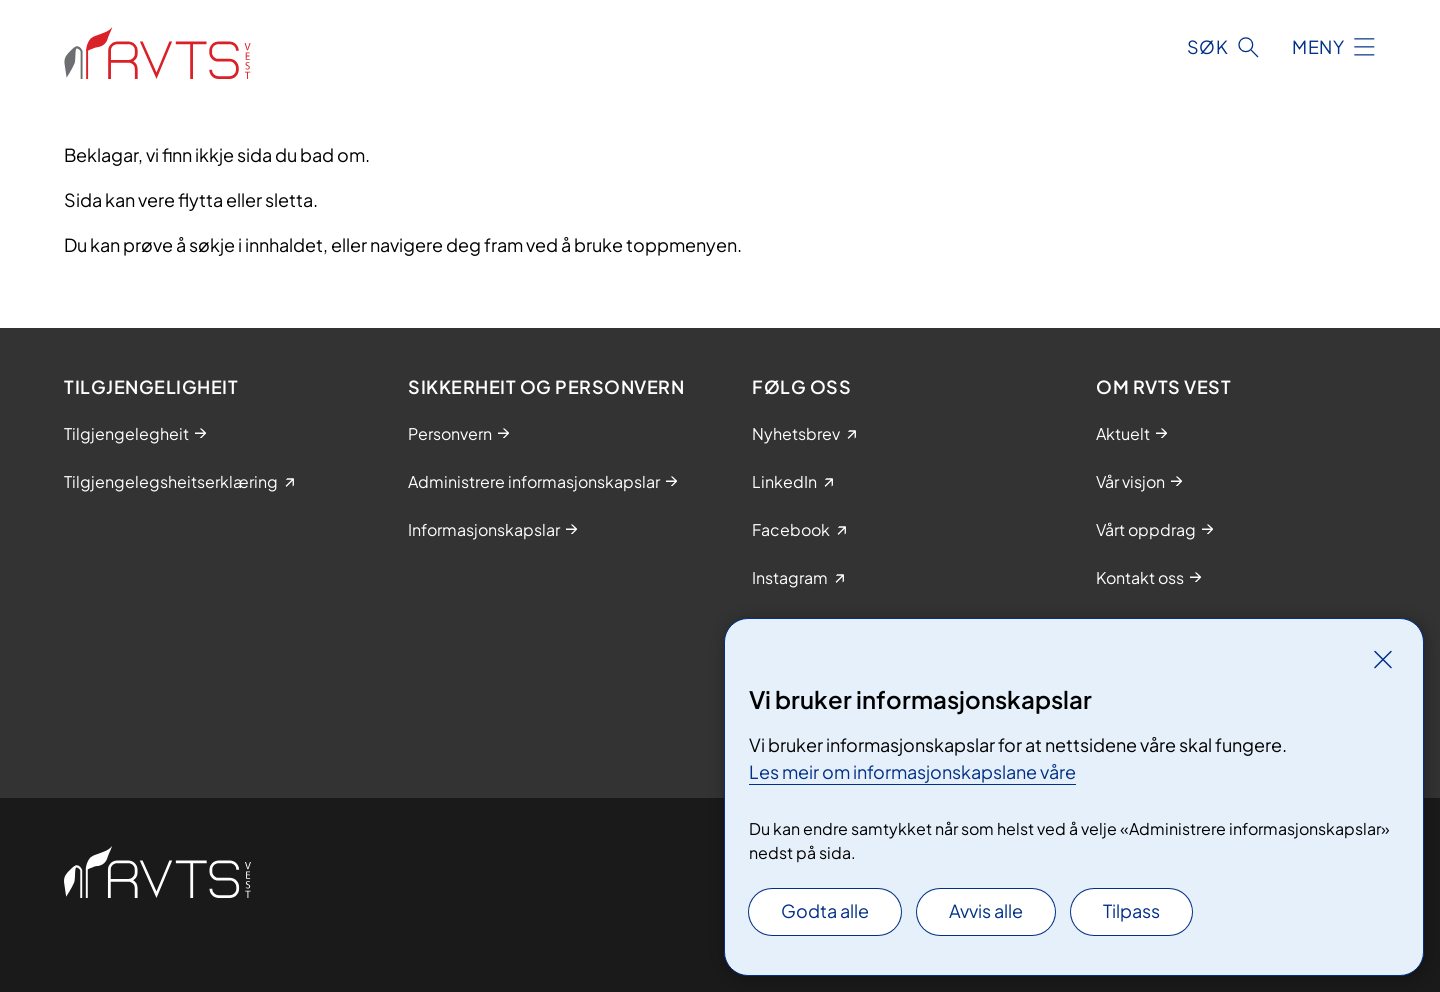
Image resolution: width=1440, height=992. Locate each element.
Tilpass (1131, 910)
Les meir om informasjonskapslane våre (912, 771)
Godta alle (825, 910)
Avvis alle (986, 910)
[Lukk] (1383, 659)
